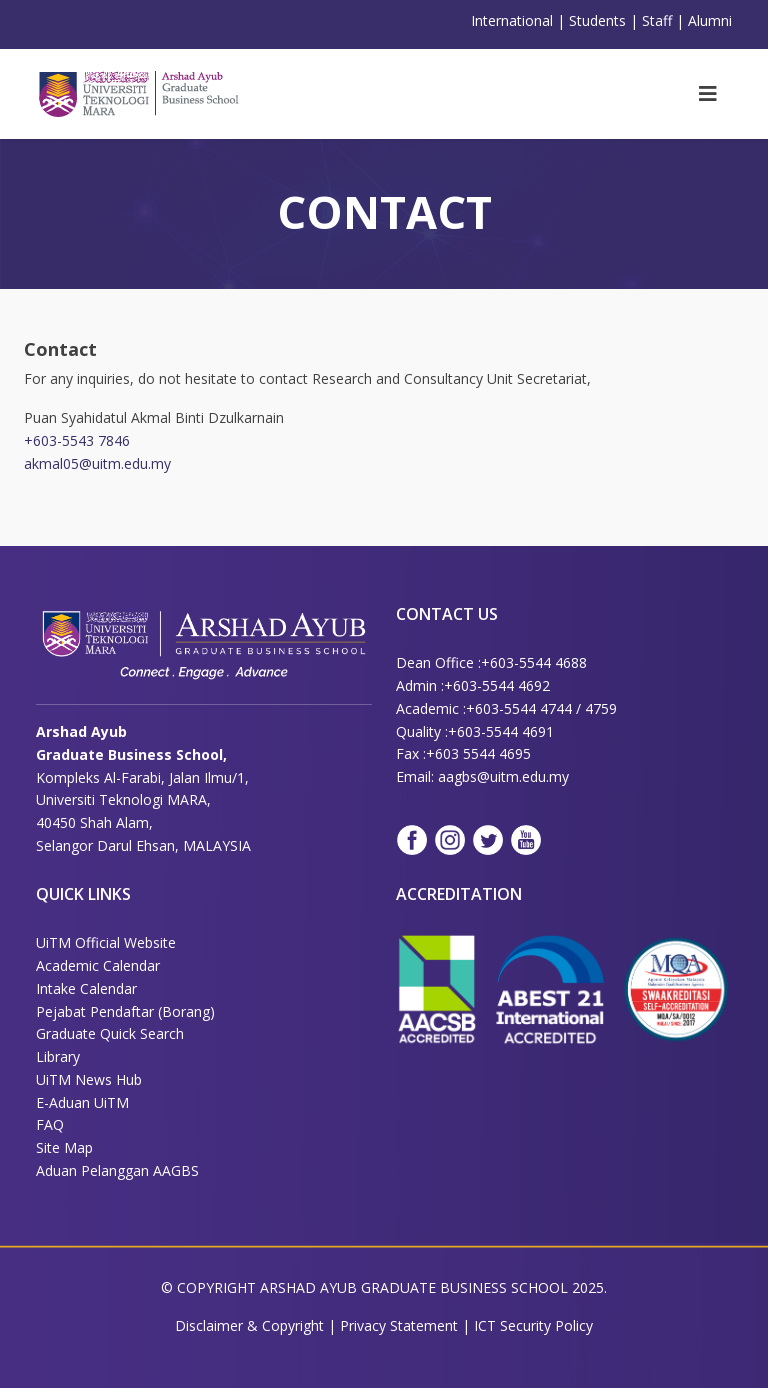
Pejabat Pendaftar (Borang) (125, 1011)
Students (597, 20)
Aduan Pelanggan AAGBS (117, 1170)
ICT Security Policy (533, 1325)
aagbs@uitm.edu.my (503, 776)
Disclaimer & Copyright (249, 1325)
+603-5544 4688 (534, 662)
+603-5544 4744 (519, 708)
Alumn (708, 20)
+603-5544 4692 (497, 685)
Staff (657, 20)
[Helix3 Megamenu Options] (708, 94)
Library (58, 1056)
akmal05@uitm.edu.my (97, 463)
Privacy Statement (401, 1325)
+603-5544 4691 (501, 731)
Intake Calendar (86, 988)
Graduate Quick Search (110, 1033)
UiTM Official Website (106, 942)
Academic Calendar (98, 965)
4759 (601, 708)
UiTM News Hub (89, 1079)
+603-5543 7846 (77, 440)
